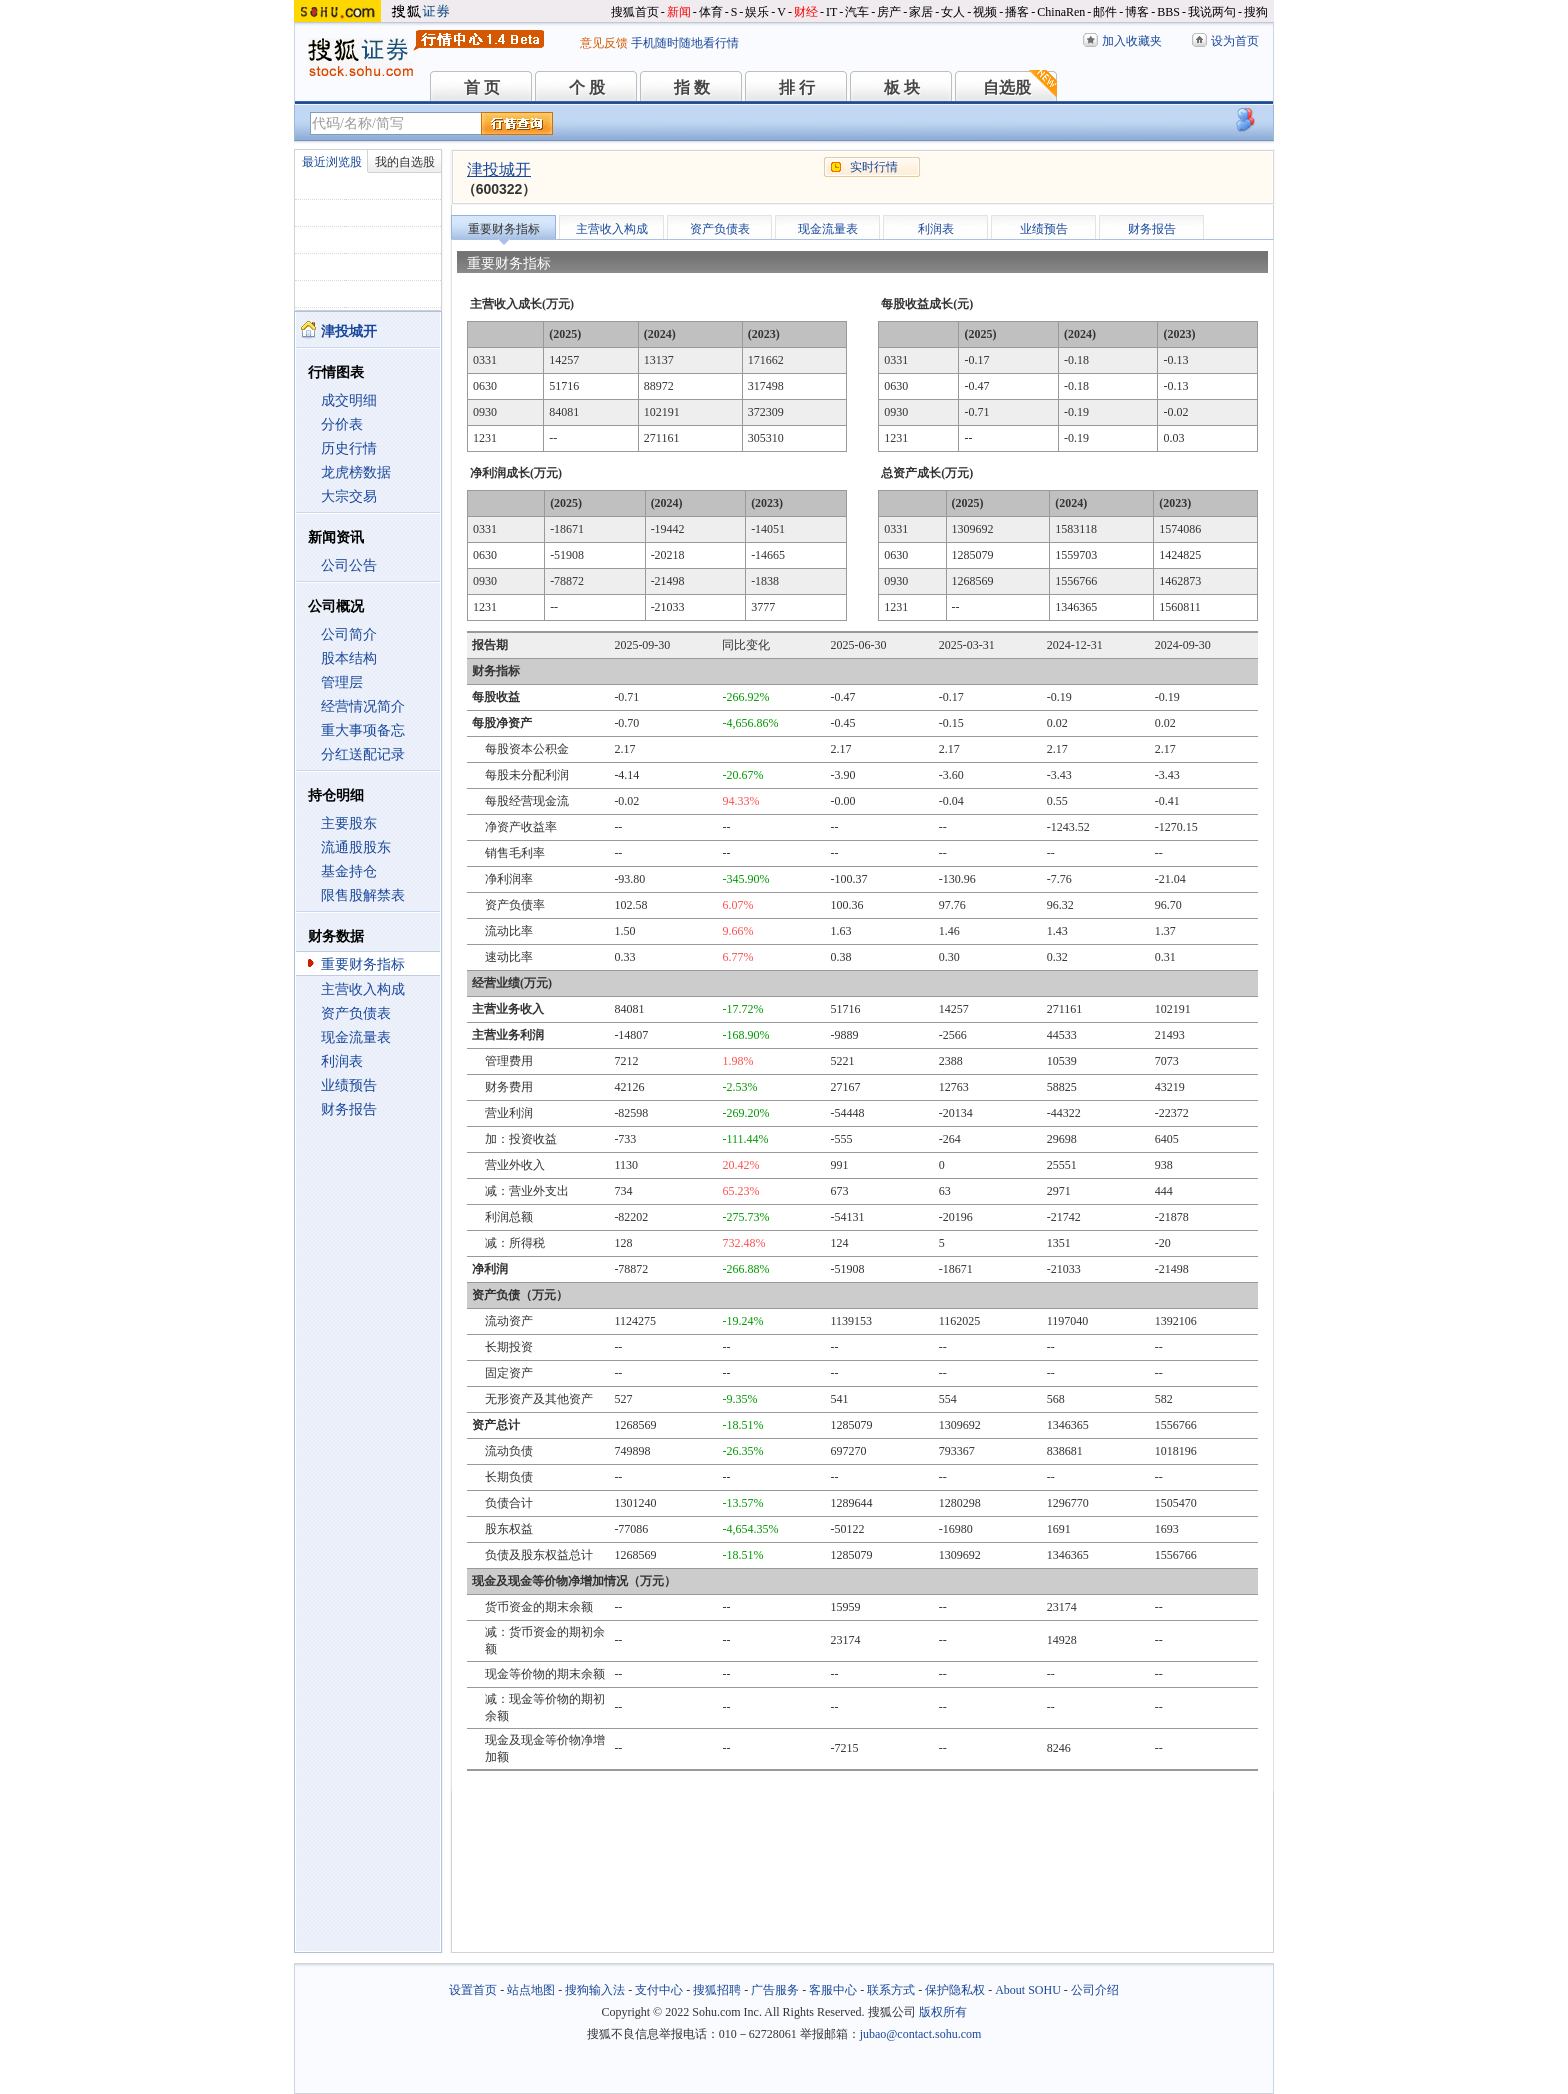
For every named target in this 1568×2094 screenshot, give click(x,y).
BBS (1168, 12)
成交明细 (349, 400)
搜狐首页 (635, 12)
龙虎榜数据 (356, 472)
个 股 (587, 87)
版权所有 (943, 2012)
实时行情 (874, 167)
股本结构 (349, 658)
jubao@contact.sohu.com (921, 2034)
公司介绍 (1095, 1990)
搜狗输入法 (595, 1990)
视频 (985, 12)
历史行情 (349, 448)
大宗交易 (349, 496)
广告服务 (775, 1990)
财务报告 (349, 1109)
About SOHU (1028, 1990)
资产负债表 (356, 1013)
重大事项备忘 (363, 730)
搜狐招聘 (717, 1990)
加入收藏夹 (1132, 41)
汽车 (857, 12)
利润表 (342, 1061)
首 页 (482, 87)
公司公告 (349, 565)
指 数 (692, 87)
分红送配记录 (363, 754)
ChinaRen (1061, 12)
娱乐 (757, 12)
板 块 (902, 87)
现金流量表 (356, 1037)
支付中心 (659, 1990)
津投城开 (499, 169)
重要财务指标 (363, 964)
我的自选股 (405, 162)
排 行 (797, 87)
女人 (953, 12)
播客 (1017, 12)
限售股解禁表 (363, 895)
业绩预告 (349, 1085)
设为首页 (1235, 41)
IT (831, 12)
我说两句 (1212, 12)
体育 (711, 12)
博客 (1137, 12)
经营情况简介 (363, 706)
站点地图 (531, 1990)
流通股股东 (356, 847)
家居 (921, 12)
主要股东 (349, 823)
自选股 (1007, 87)
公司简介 (349, 634)
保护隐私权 (955, 1990)
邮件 (1105, 12)
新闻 (679, 12)
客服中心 (833, 1990)
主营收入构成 (363, 989)
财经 (806, 12)
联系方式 (891, 1990)
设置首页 (473, 1990)
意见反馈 (604, 43)
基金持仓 (349, 871)
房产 (889, 12)
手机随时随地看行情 (685, 43)
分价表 (342, 424)
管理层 (342, 682)
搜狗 (1256, 12)
